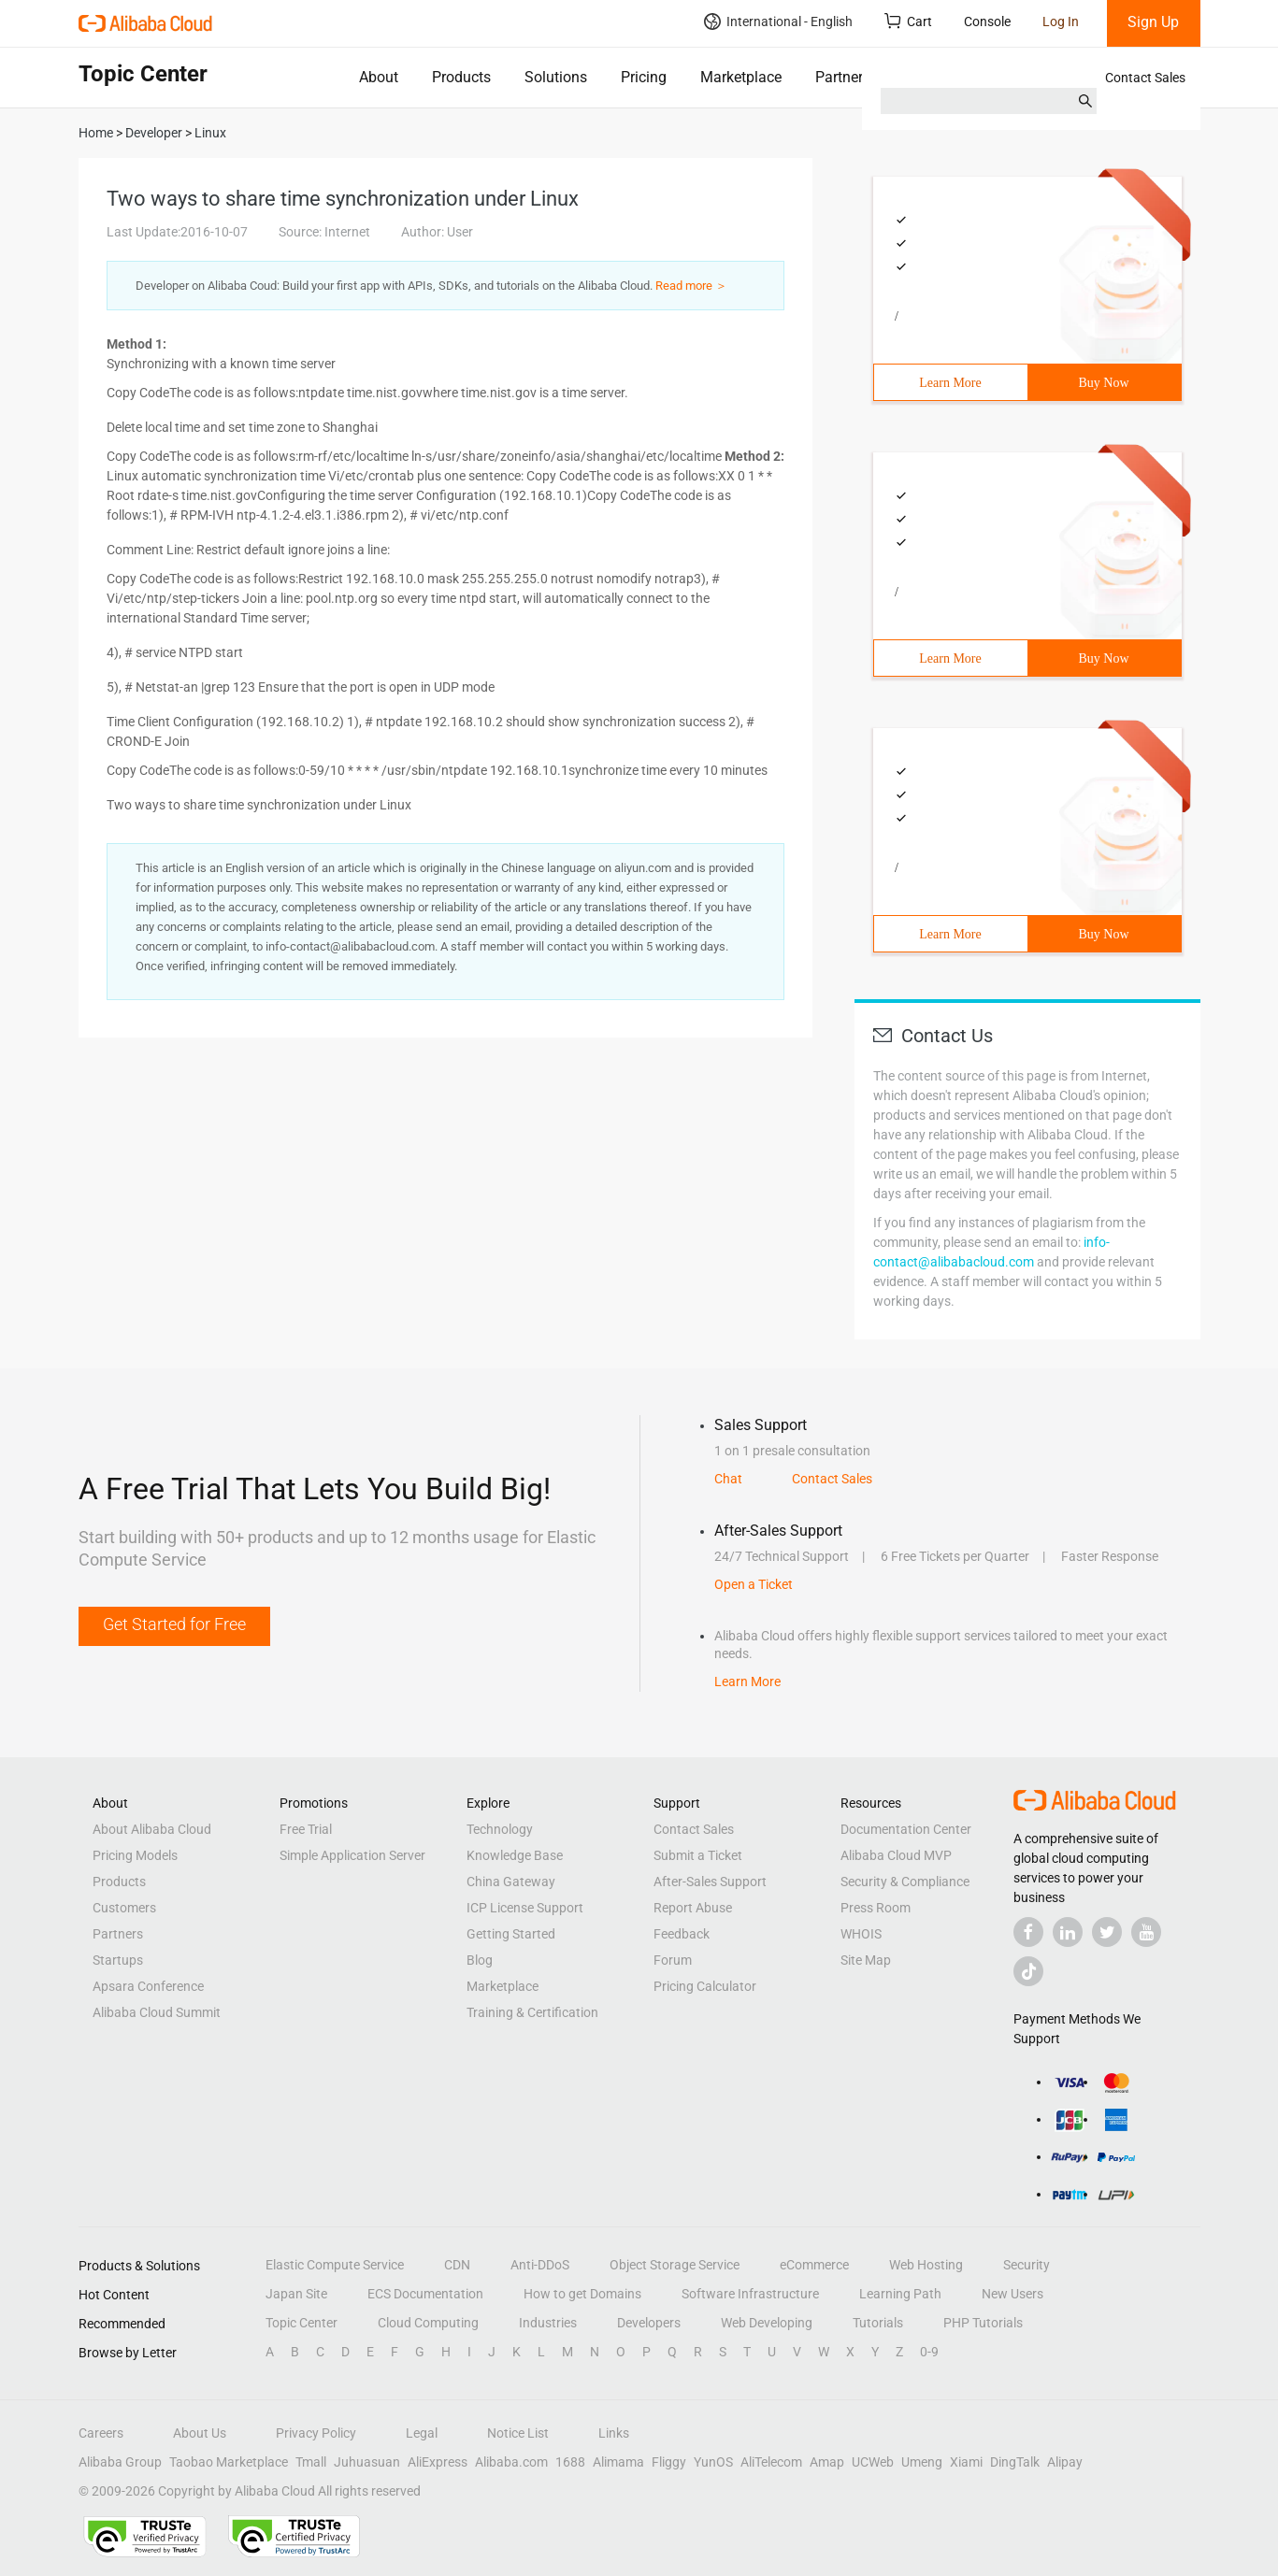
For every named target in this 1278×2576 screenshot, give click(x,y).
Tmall (310, 2461)
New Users (1012, 2293)
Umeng (921, 2461)
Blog (480, 1960)
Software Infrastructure (750, 2293)
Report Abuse (692, 1907)
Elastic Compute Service (335, 2264)
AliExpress (437, 2461)
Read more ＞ (691, 286)
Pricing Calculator (704, 1986)
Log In (1060, 21)
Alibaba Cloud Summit (157, 2012)
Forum (672, 1960)
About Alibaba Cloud (152, 1829)
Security (1026, 2264)
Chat (728, 1478)
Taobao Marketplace (228, 2461)
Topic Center (301, 2322)
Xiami (966, 2461)
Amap (827, 2461)
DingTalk (1015, 2461)
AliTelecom (771, 2461)
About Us (199, 2433)
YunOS (713, 2461)
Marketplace (741, 77)
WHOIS (861, 1933)
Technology (500, 1829)
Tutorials (878, 2322)
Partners (842, 77)
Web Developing (766, 2322)
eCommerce (814, 2264)
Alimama (618, 2461)
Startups (118, 1960)
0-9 (929, 2351)
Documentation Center (905, 1829)
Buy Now (1103, 383)
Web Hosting (926, 2264)
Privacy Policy (316, 2433)
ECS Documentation (425, 2293)
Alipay (1065, 2461)
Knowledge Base (515, 1855)
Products (461, 77)
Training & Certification (532, 2012)
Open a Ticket (753, 1584)
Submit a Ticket (697, 1855)
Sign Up (1153, 22)
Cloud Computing (428, 2322)
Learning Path (900, 2293)
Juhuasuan (367, 2461)
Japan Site (296, 2293)
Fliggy (669, 2461)
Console (987, 21)
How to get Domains (582, 2293)
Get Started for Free (174, 1624)
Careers (101, 2433)
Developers (649, 2322)
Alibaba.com (511, 2461)
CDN (457, 2264)
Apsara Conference (148, 1986)
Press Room (875, 1907)
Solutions (555, 77)
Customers (124, 1907)
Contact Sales (1145, 77)
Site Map (865, 1960)
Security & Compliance (904, 1881)
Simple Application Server (352, 1855)
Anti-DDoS (539, 2264)
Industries (548, 2322)
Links (613, 2433)
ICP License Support (525, 1907)
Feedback (681, 1933)
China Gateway (511, 1881)
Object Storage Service (675, 2264)
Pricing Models (135, 1855)
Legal (422, 2433)
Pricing (644, 77)
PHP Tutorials (983, 2322)
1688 (570, 2461)
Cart (908, 21)
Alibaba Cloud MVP (896, 1855)
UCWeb (873, 2461)
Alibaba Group (120, 2461)
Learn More (950, 383)
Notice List (518, 2433)
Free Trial (306, 1829)
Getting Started (511, 1933)
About (378, 77)
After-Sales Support (710, 1881)
